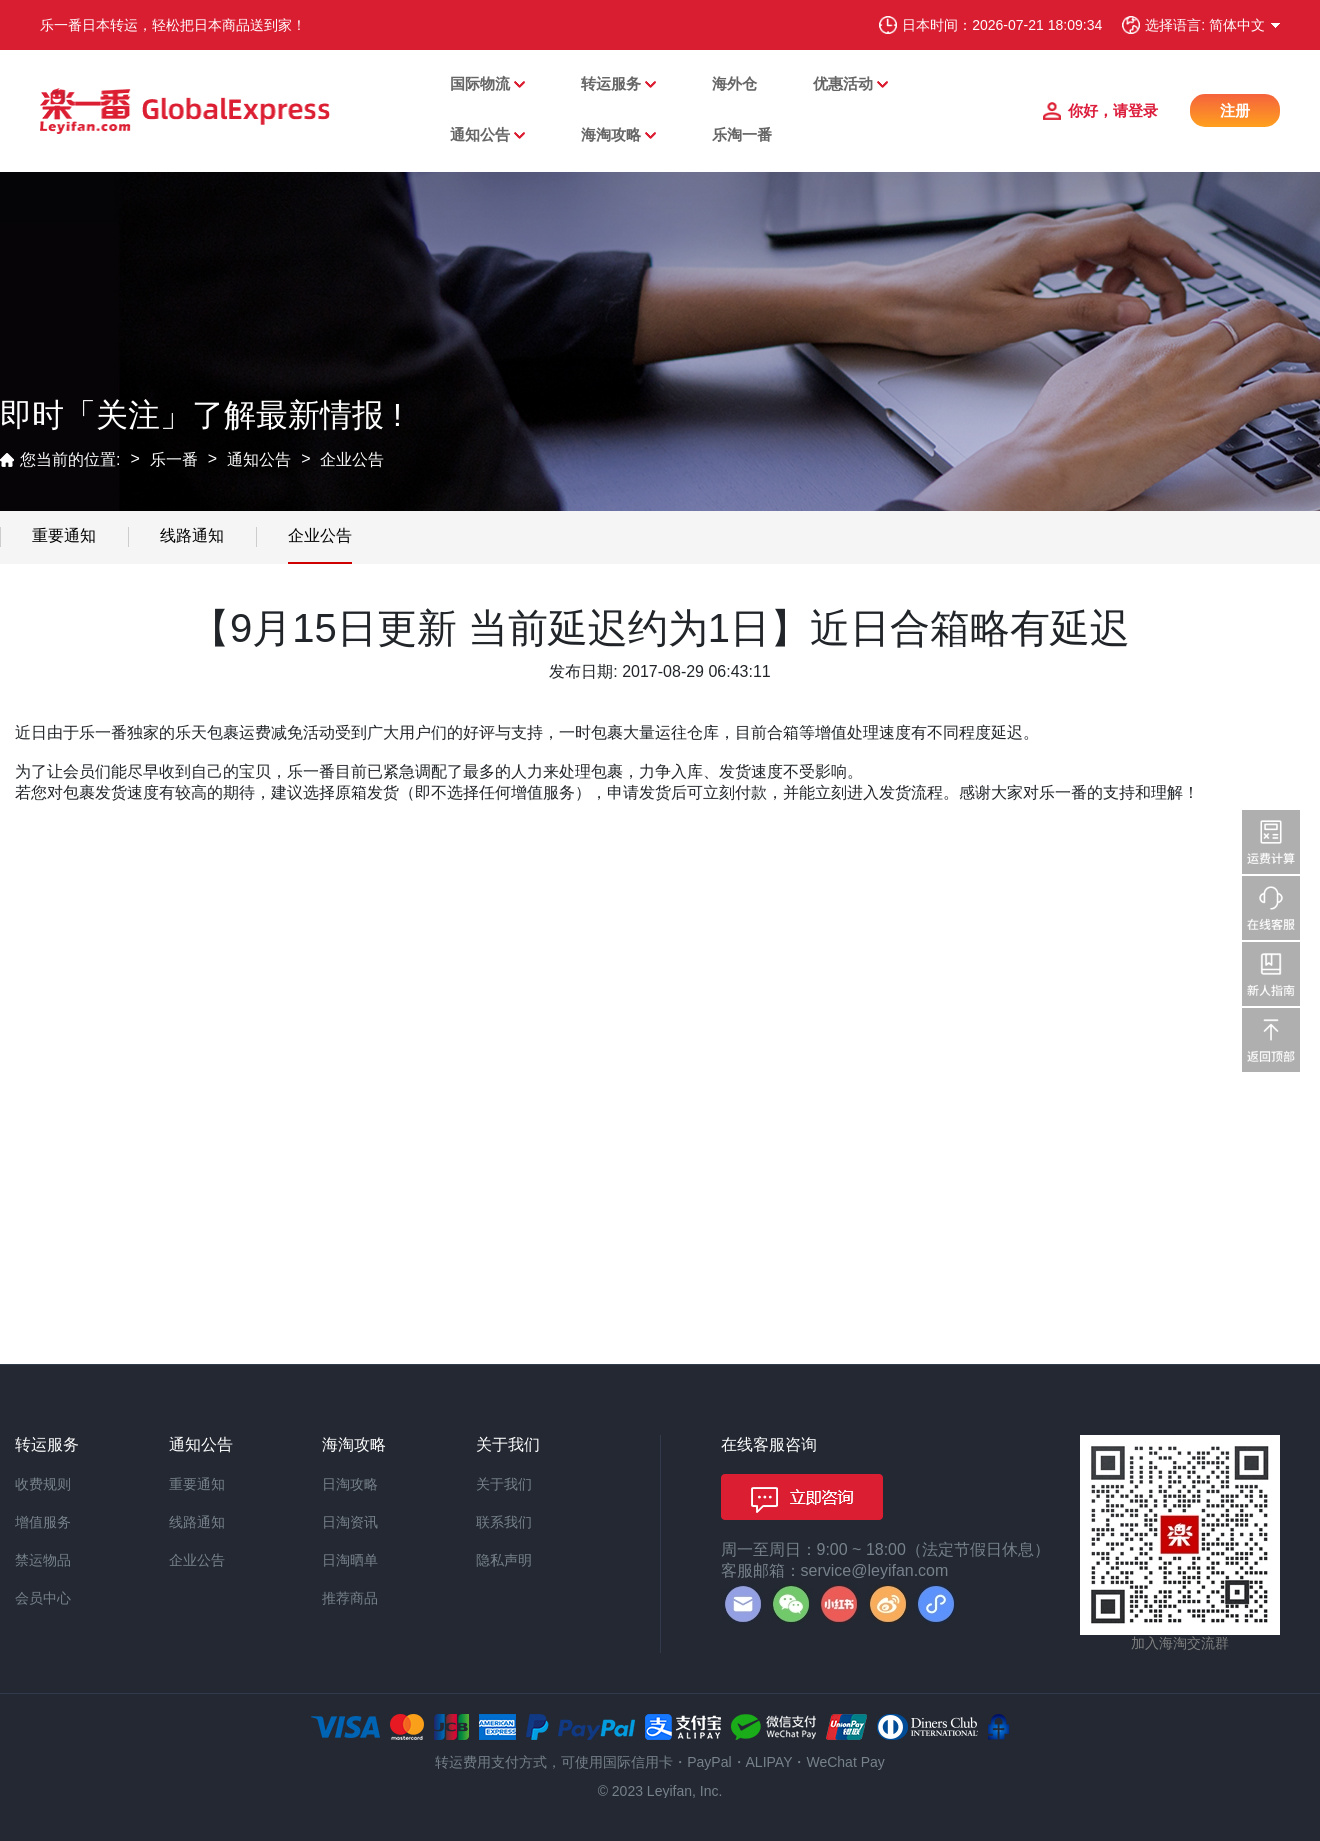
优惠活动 (843, 83)
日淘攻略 (350, 1484)
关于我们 (504, 1484)
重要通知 (64, 535)
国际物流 (480, 83)
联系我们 (504, 1522)
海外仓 (734, 83)
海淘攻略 (611, 134)
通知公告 (480, 134)
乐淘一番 (742, 134)
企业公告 (352, 459)
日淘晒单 (350, 1560)
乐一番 (174, 459)
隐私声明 (504, 1560)
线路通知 (192, 535)
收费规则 (43, 1484)
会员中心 (43, 1598)
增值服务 (43, 1522)
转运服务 (611, 83)
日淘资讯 (350, 1522)
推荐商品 (350, 1598)
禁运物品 (43, 1560)
